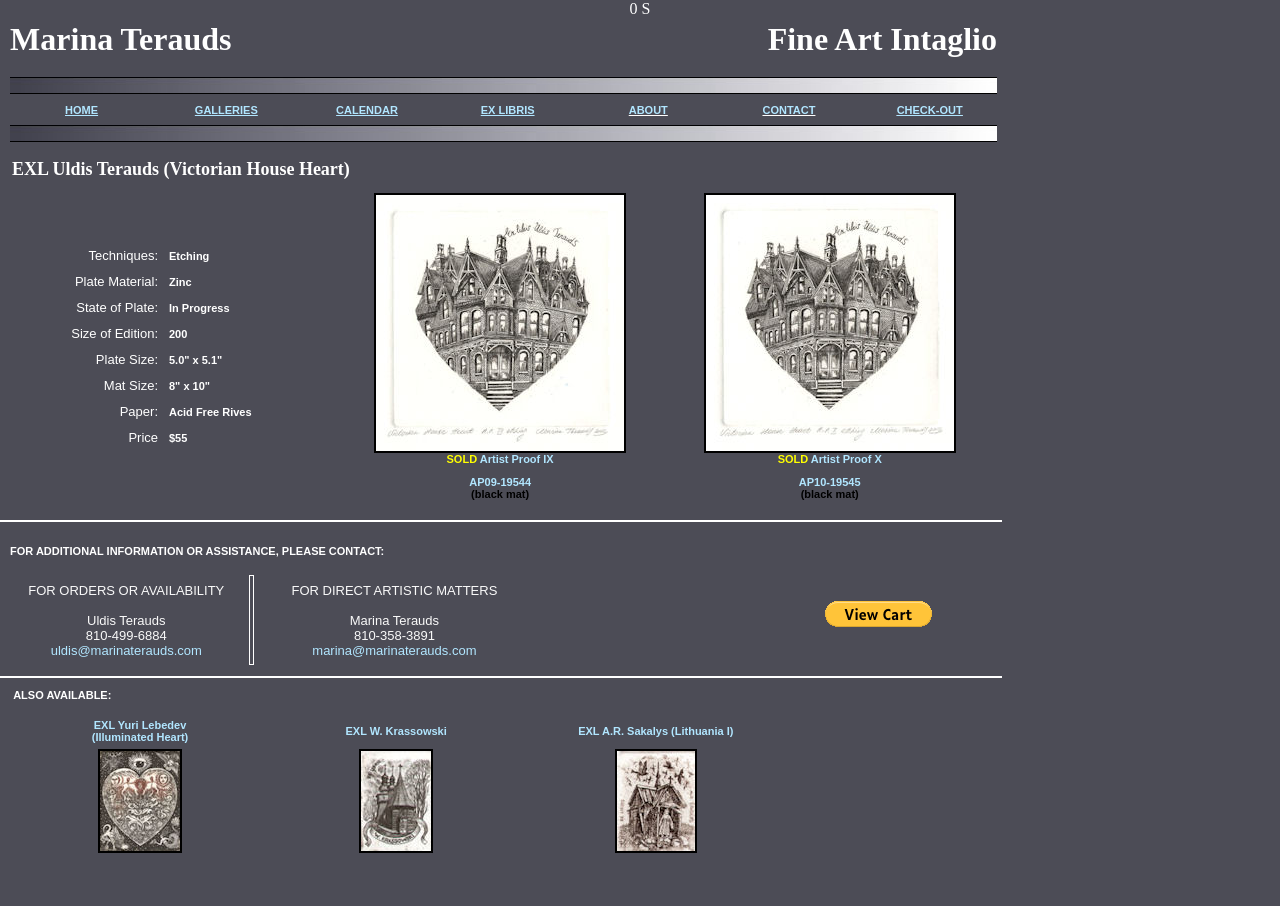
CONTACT (788, 110)
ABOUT (648, 110)
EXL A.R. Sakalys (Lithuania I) (655, 731)
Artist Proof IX (500, 454)
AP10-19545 (830, 482)
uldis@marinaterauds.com (126, 650)
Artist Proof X (830, 454)
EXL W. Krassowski (395, 731)
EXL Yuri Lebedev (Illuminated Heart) (140, 731)
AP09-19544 (500, 482)
